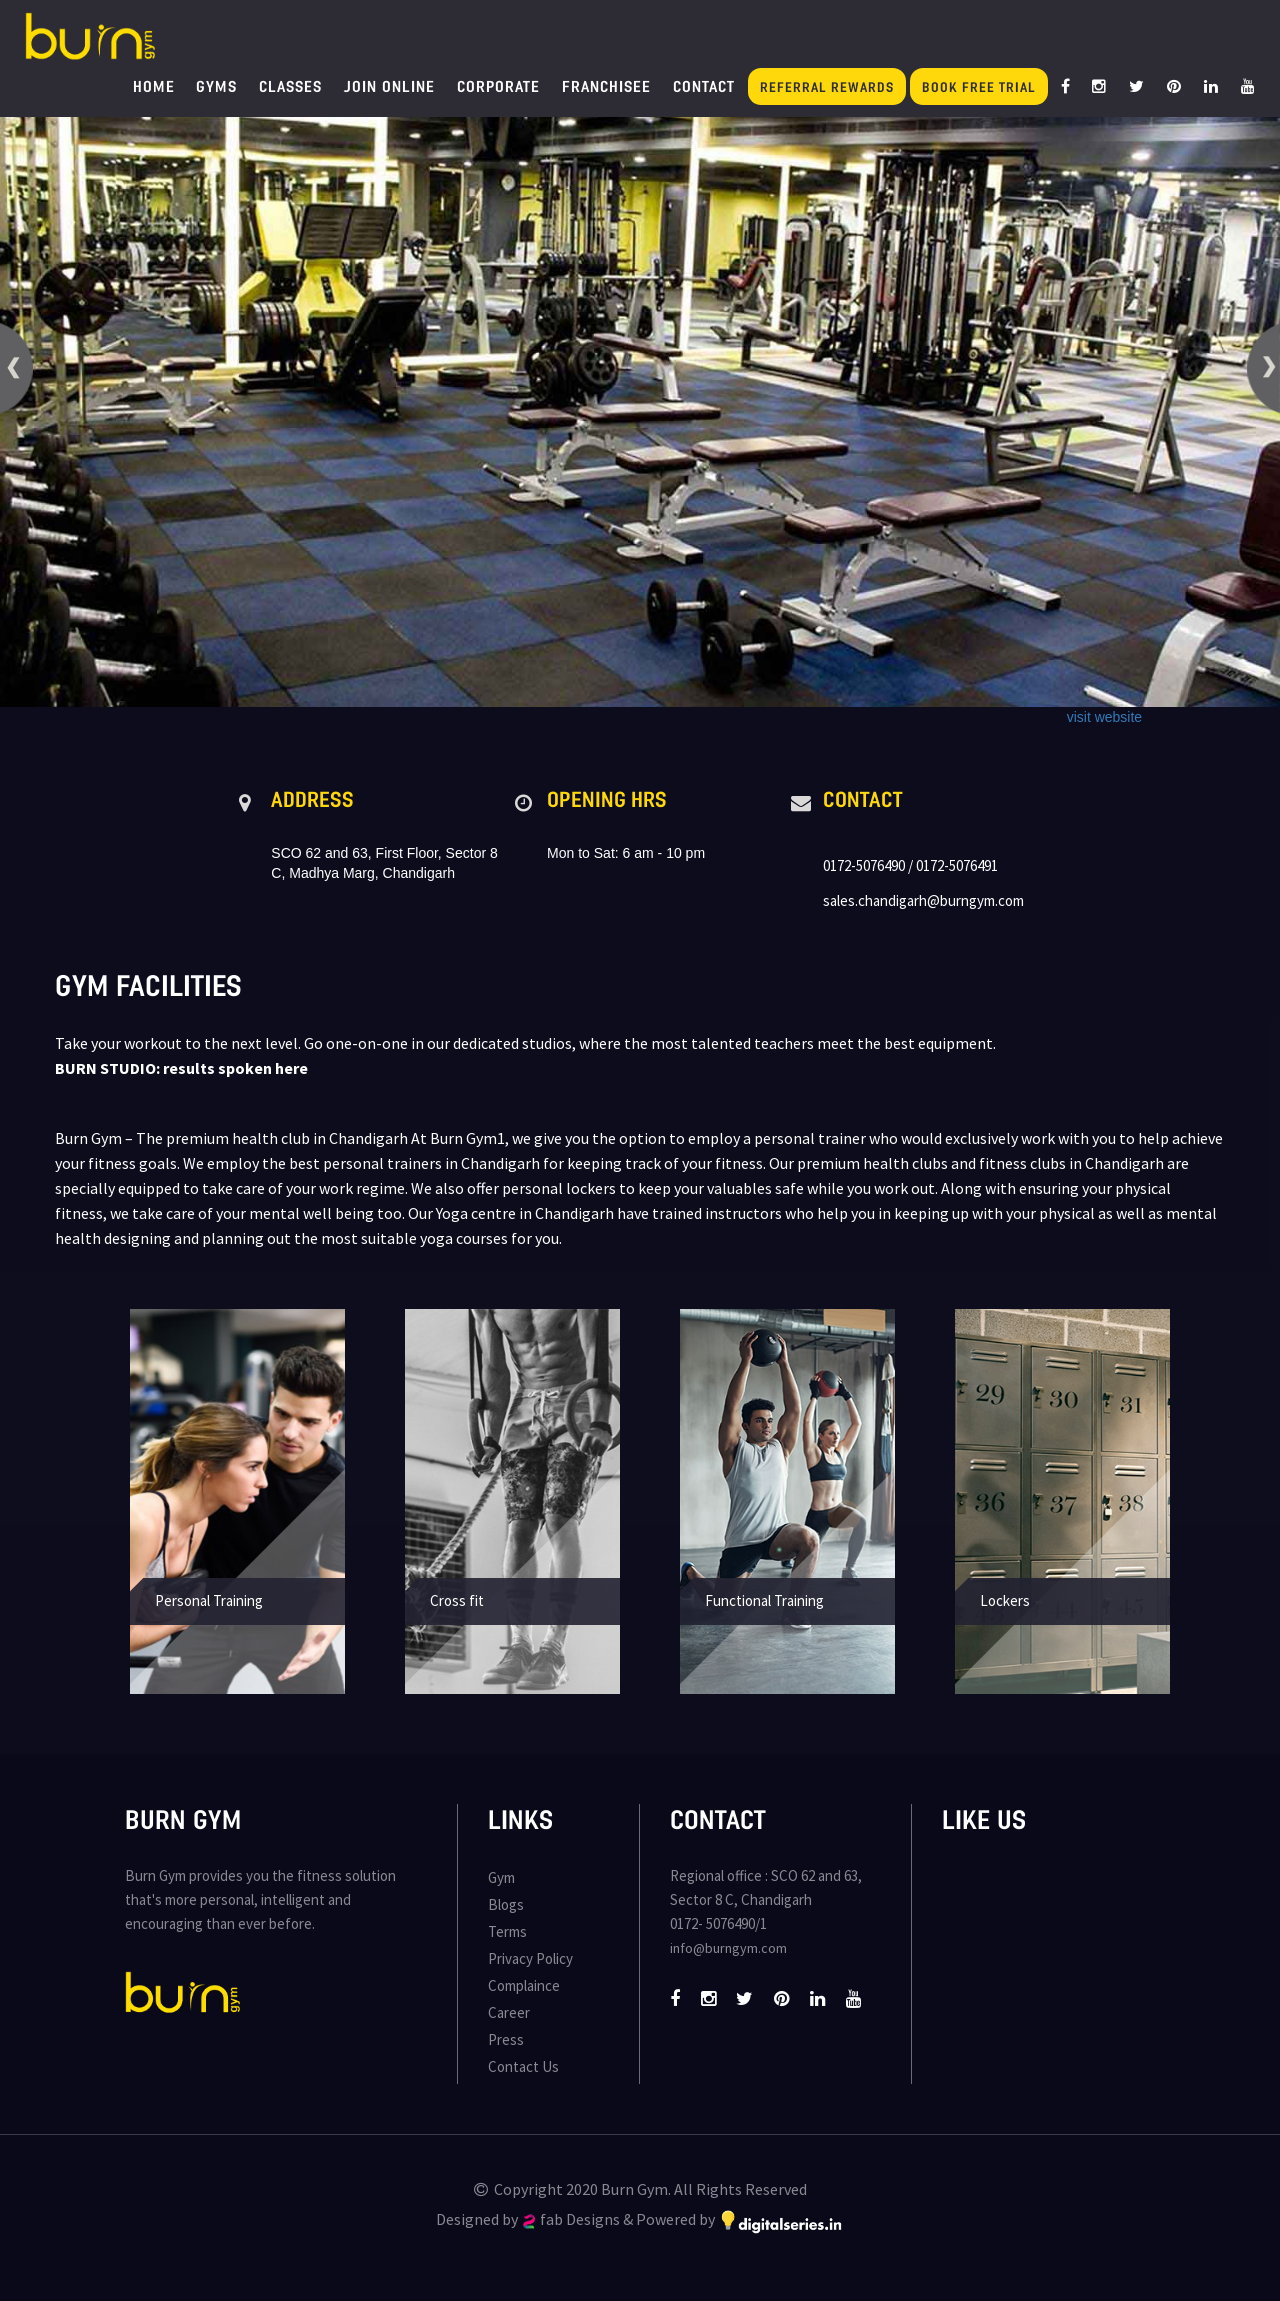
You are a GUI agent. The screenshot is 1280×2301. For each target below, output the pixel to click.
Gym (501, 1877)
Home (154, 86)
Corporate (498, 86)
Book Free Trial (979, 86)
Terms (507, 1931)
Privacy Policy (530, 1958)
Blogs (506, 1904)
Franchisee (606, 86)
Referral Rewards (827, 86)
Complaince (524, 1985)
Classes (290, 86)
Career (509, 2012)
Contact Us (523, 2066)
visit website (1104, 717)
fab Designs (572, 2219)
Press (506, 2039)
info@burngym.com (728, 1948)
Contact (704, 86)
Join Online (389, 86)
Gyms (216, 86)
